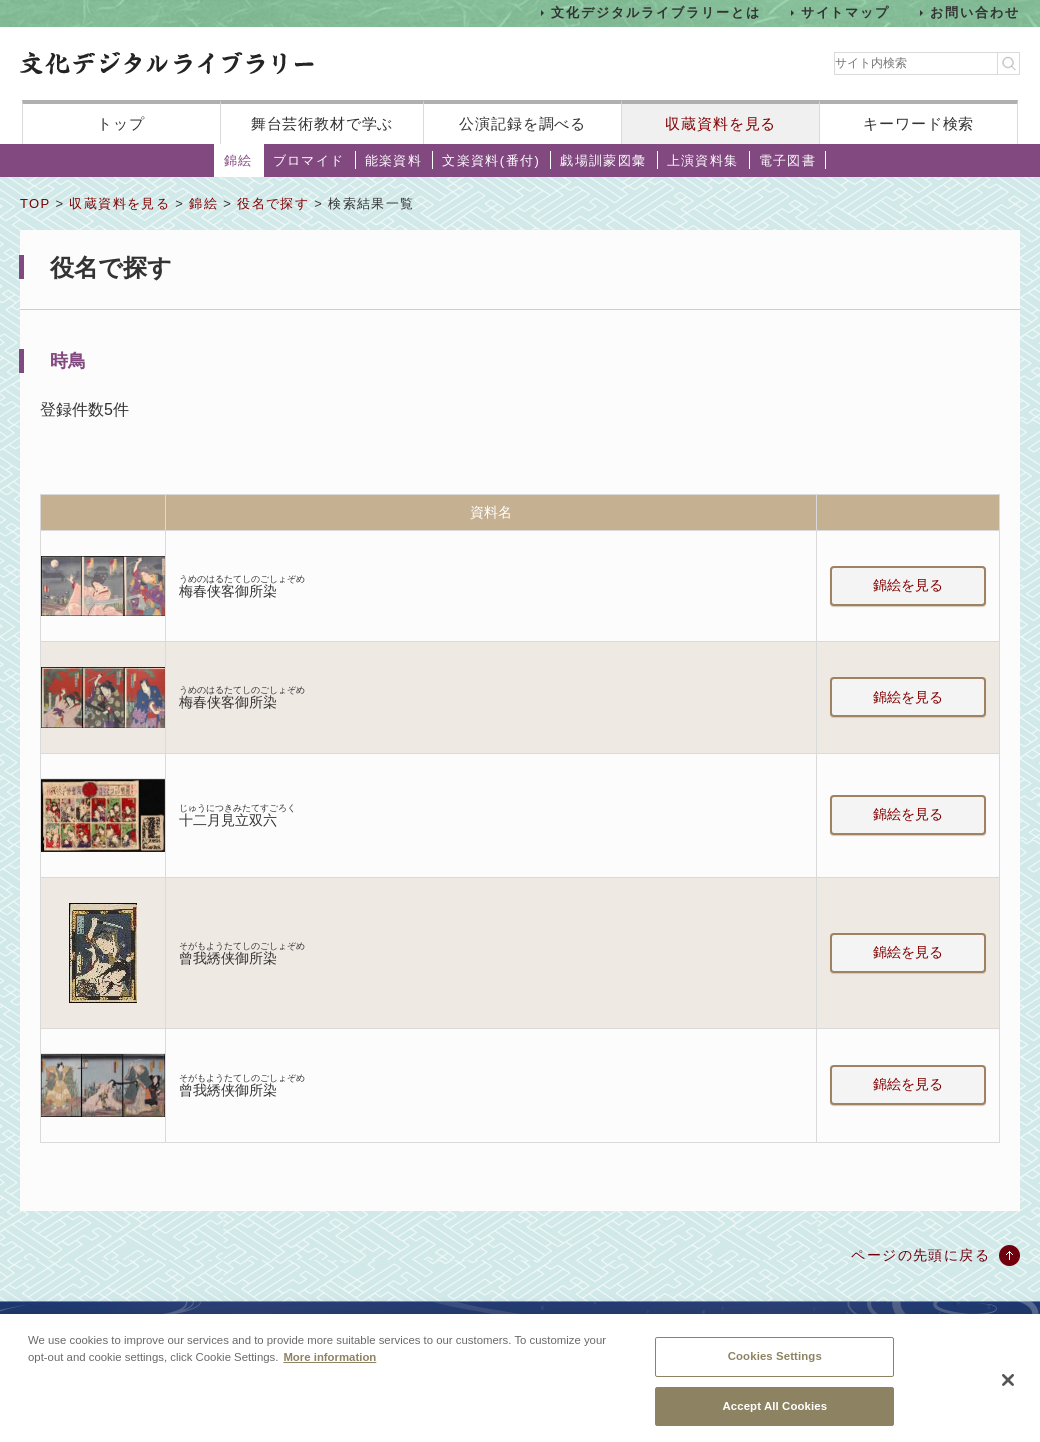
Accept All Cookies (774, 1413)
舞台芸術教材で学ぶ (322, 123)
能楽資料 (394, 160)
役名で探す (273, 203)
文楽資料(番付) (491, 160)
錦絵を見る (908, 585)
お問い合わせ (975, 12)
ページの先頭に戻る (920, 1255)
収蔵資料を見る (720, 123)
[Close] (1008, 1388)
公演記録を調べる (522, 123)
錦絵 (238, 160)
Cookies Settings (775, 1363)
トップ (121, 123)
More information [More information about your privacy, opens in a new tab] (329, 1364)
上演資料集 (703, 160)
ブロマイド (309, 160)
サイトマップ (846, 12)
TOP (35, 203)
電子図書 (788, 160)
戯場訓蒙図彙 (603, 160)
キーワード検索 (918, 123)
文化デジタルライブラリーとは (655, 12)
